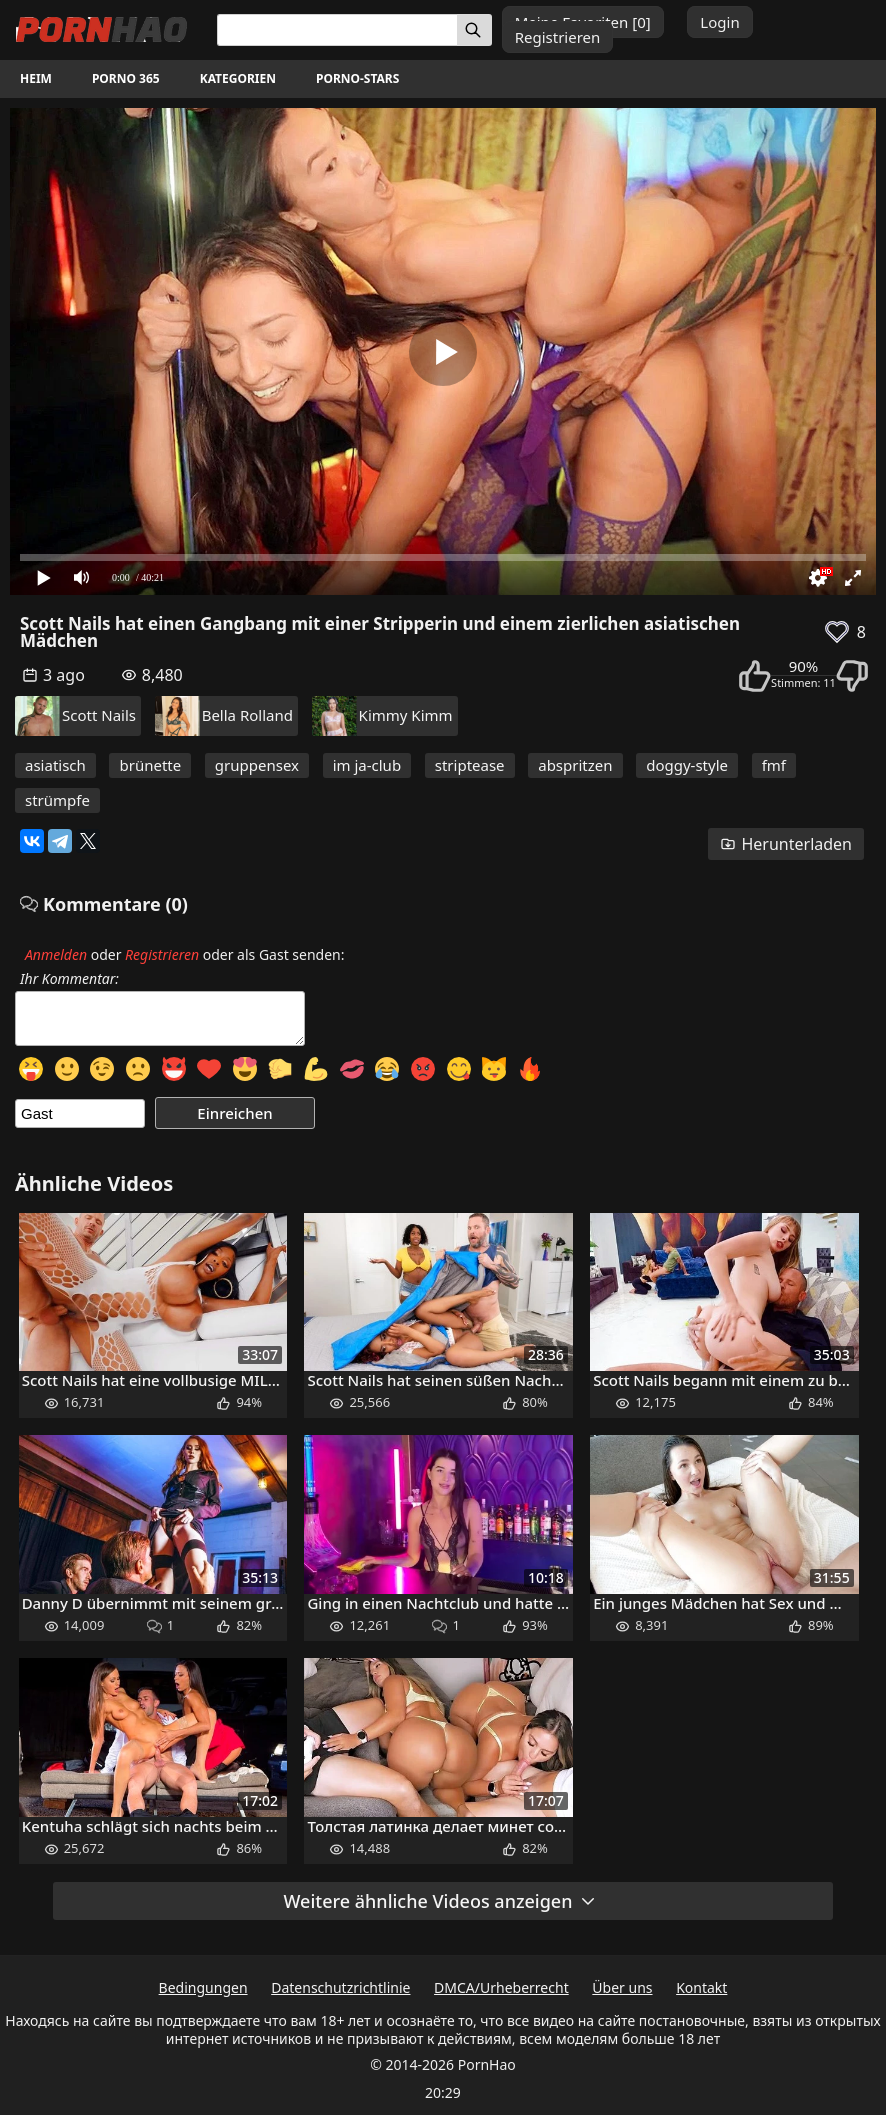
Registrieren (558, 37)
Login (719, 22)
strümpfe (57, 800)
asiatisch (55, 765)
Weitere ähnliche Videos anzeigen (441, 1901)
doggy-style (687, 765)
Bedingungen (203, 1987)
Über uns (622, 1987)
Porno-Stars (357, 78)
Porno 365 (126, 78)
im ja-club (367, 765)
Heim (36, 78)
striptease (470, 765)
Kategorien (238, 78)
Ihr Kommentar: (69, 979)
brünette (150, 765)
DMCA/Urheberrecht (501, 1987)
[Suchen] (474, 30)
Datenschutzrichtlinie (340, 1987)
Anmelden (56, 954)
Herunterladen (786, 844)
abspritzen (575, 765)
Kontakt (701, 1987)
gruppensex (257, 765)
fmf (774, 765)
